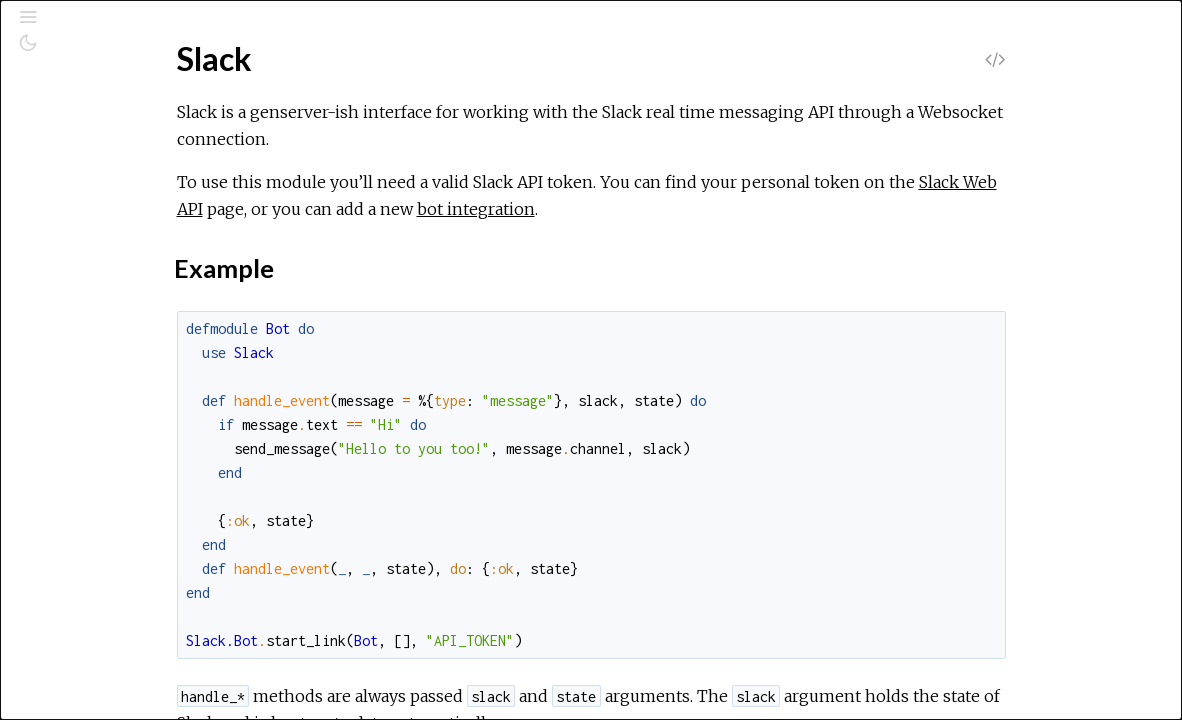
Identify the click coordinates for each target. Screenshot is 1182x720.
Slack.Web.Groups (113, 615)
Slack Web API (414, 209)
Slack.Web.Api (98, 372)
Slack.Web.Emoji (106, 561)
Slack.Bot (82, 264)
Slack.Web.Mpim (107, 669)
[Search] (138, 102)
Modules (83, 180)
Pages (71, 153)
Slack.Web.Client (107, 480)
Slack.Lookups (99, 291)
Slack (68, 237)
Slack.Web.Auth (103, 399)
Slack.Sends (90, 318)
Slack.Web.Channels (118, 426)
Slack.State (88, 345)
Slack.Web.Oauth (109, 696)
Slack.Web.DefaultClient (133, 507)
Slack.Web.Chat (104, 453)
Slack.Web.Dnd (102, 534)
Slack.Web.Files (103, 588)
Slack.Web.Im (96, 642)
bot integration (741, 209)
